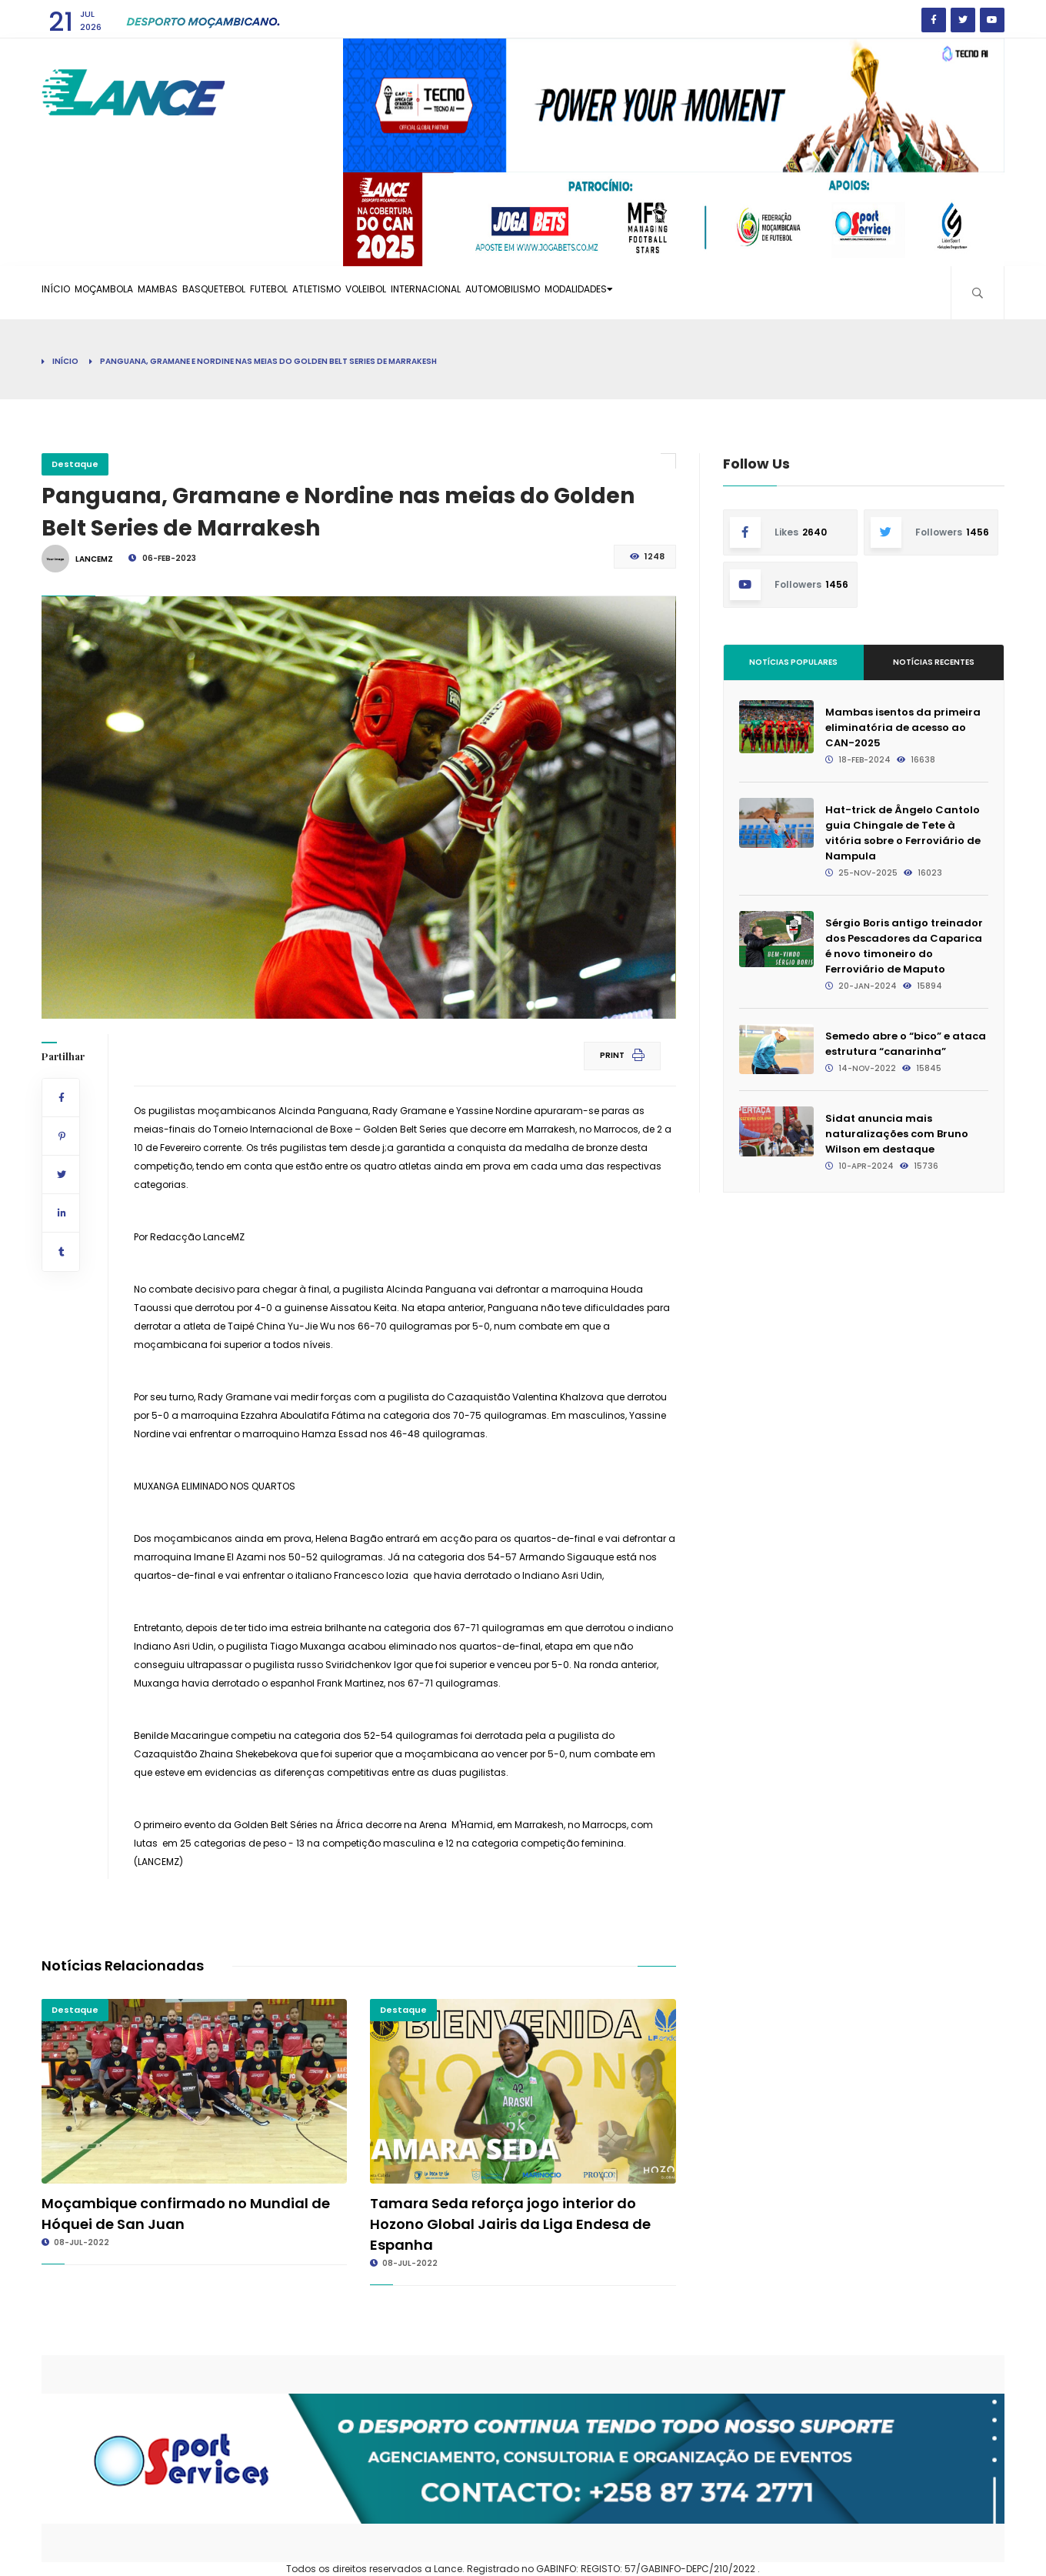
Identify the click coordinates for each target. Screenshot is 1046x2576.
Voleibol (488, 292)
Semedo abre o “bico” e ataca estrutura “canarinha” (905, 1044)
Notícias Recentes (933, 662)
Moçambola (132, 292)
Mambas (204, 292)
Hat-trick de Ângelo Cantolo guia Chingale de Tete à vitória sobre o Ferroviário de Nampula (903, 832)
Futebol (352, 292)
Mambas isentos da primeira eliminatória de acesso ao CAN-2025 (903, 727)
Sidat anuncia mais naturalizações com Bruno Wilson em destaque (896, 1133)
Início (65, 292)
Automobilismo (667, 292)
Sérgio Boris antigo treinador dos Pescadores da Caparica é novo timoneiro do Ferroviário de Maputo (904, 946)
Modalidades (766, 292)
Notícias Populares (793, 662)
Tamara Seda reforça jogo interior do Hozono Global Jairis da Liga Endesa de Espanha (510, 2224)
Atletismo (419, 292)
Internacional (568, 292)
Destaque (75, 464)
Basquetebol (278, 292)
